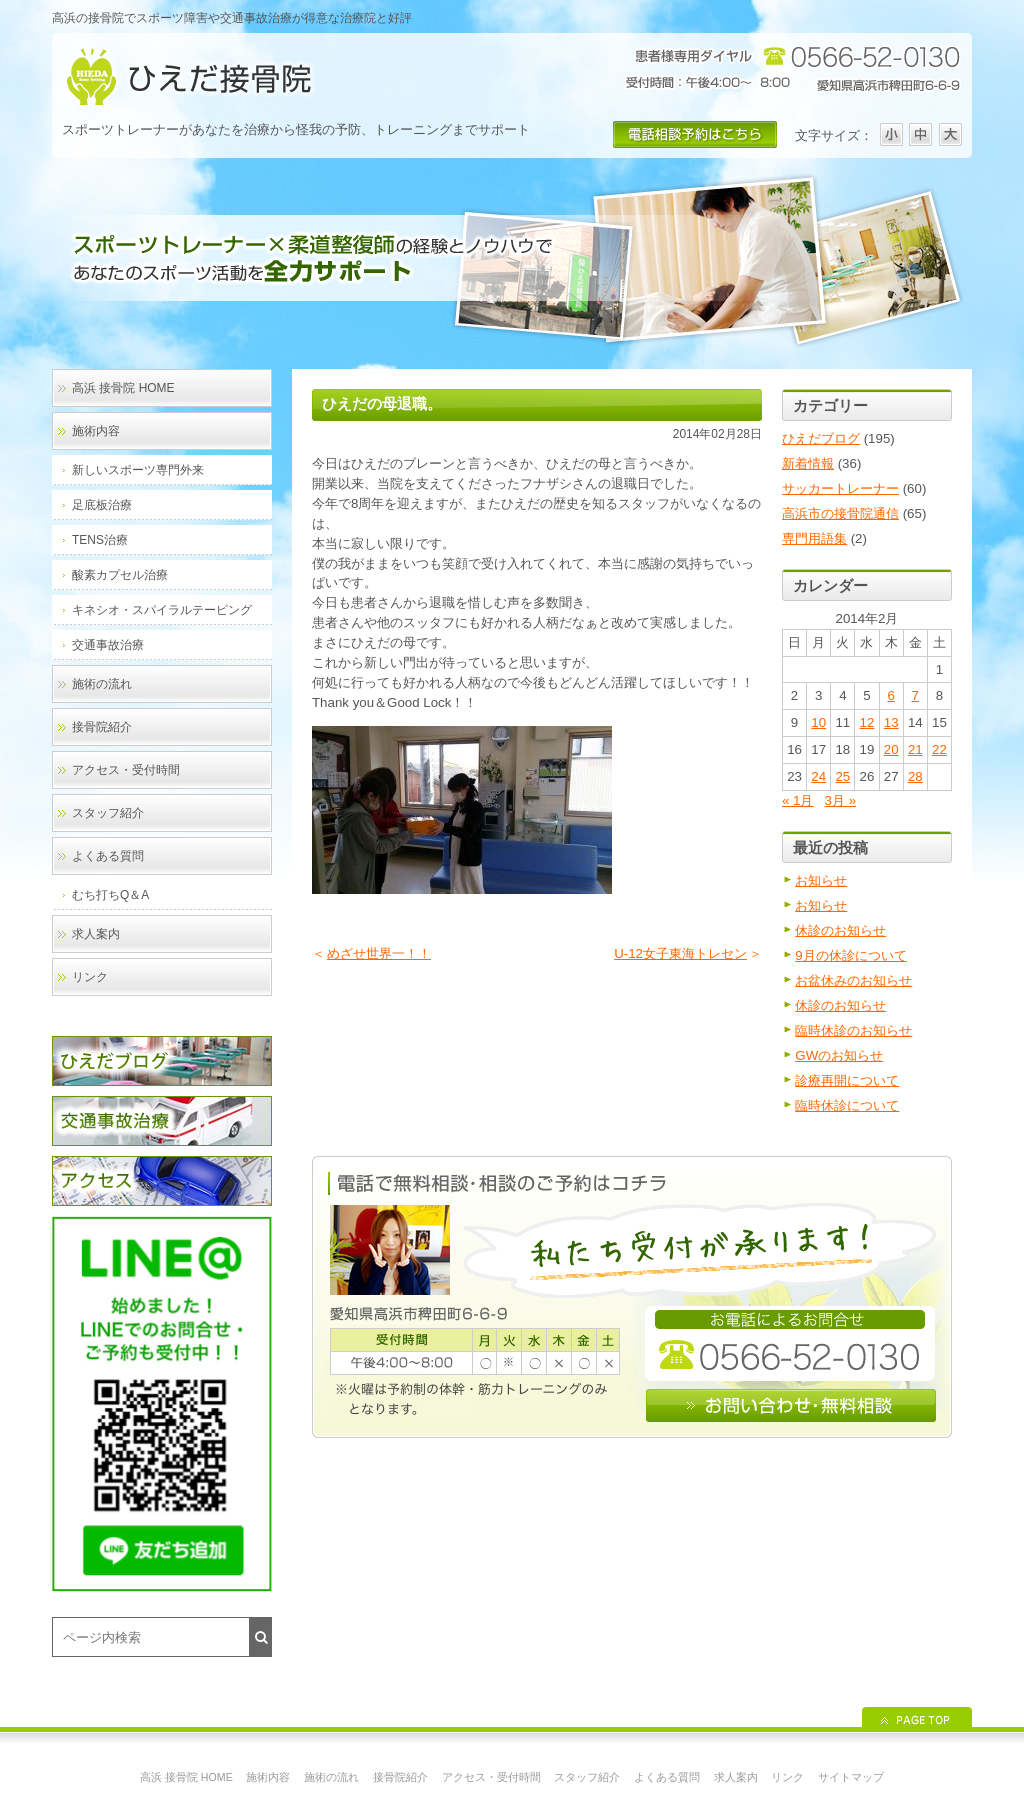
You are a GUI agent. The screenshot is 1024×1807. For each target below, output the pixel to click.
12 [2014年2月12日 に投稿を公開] (867, 722)
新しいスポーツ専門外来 (138, 470)
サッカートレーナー (840, 488)
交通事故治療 (108, 645)
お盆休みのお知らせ (853, 980)
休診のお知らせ (840, 930)
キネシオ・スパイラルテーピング (162, 610)
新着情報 (808, 463)
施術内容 (96, 431)
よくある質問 (108, 856)
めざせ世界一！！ (379, 953)
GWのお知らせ (839, 1055)
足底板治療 (102, 505)
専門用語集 (814, 538)
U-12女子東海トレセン (680, 953)
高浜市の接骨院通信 (840, 513)
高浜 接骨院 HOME (123, 388)
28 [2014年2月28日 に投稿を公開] (915, 776)
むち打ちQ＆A (110, 895)
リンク (90, 977)
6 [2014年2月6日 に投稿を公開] (890, 695)
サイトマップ (851, 1777)
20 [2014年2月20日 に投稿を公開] (891, 749)
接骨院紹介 (102, 727)
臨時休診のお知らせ (853, 1030)
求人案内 (96, 934)
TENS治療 (100, 540)
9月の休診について (850, 955)
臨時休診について (847, 1105)
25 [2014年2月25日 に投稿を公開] (842, 776)
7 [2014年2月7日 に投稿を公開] (915, 695)
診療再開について (847, 1080)
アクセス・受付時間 (126, 770)
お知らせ (821, 880)
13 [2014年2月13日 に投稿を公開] (891, 722)
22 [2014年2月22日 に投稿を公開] (939, 749)
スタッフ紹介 (108, 813)
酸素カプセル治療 (120, 575)
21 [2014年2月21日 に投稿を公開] (915, 749)
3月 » (841, 800)
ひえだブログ (821, 438)
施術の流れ (102, 684)
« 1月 (798, 800)
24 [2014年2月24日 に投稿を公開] (818, 776)
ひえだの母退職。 (382, 404)
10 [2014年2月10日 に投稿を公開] (818, 722)
